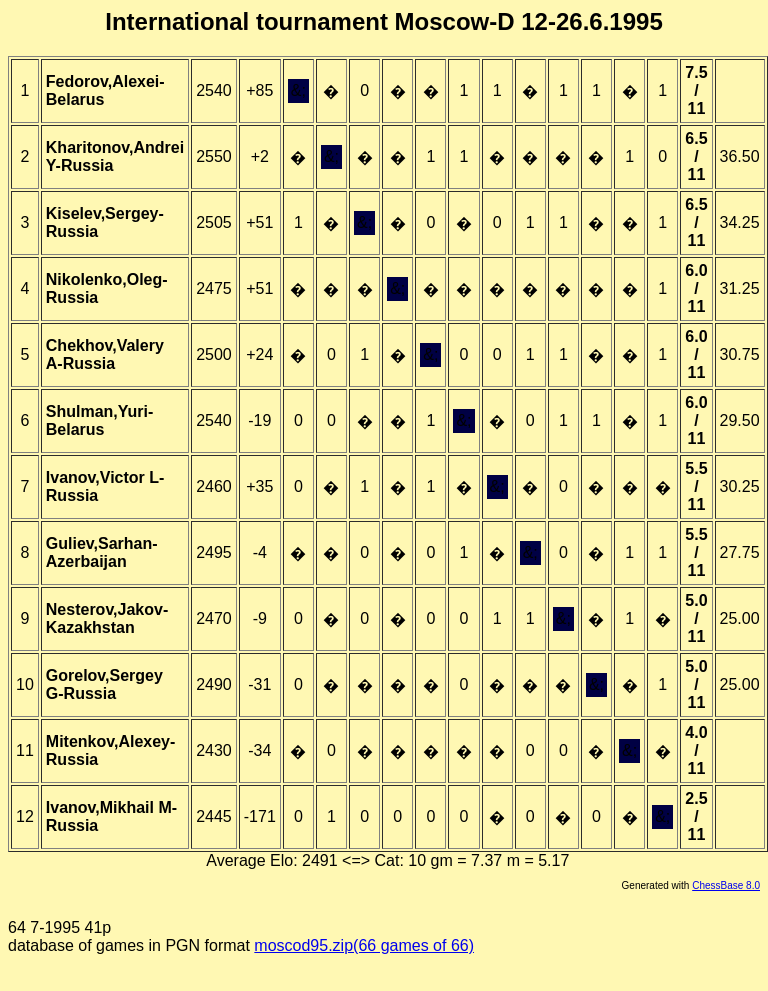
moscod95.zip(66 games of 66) (364, 945)
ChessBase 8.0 (726, 885)
